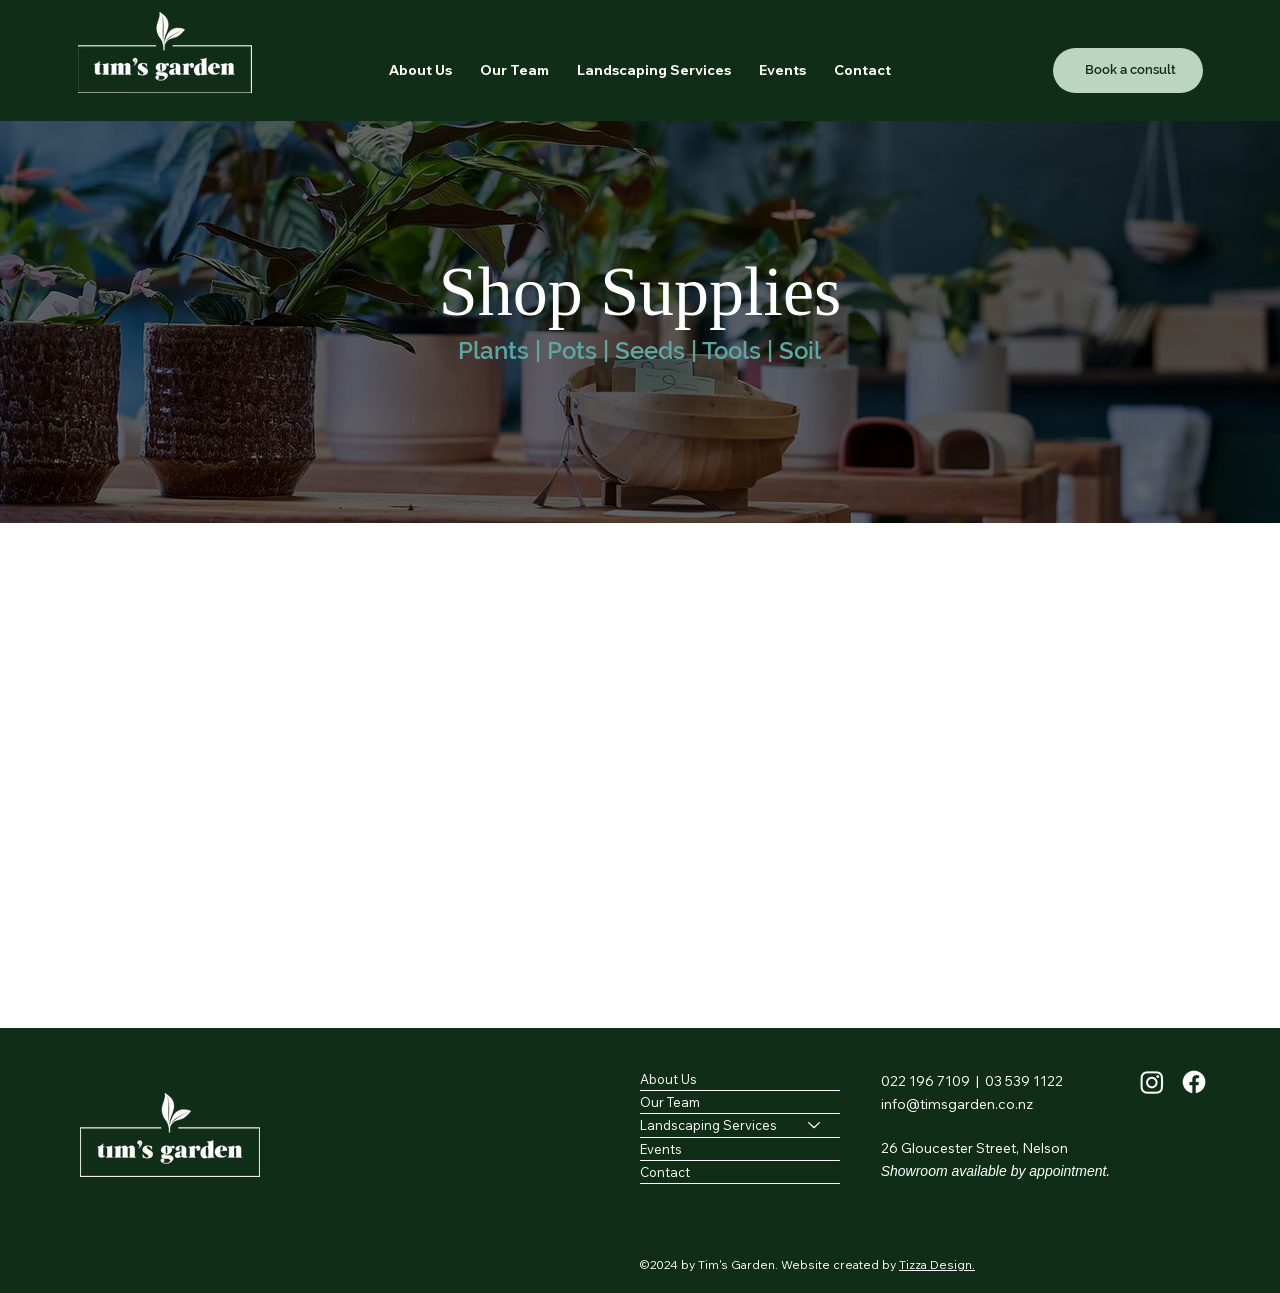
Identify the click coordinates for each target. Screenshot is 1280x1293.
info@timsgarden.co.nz (957, 1104)
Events (661, 1148)
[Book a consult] (1128, 70)
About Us (668, 1079)
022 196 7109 (925, 1081)
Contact (665, 1171)
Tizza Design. (937, 1264)
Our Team (670, 1102)
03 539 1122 (1024, 1081)
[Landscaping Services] (815, 1125)
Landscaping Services (708, 1125)
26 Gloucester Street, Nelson (974, 1148)
